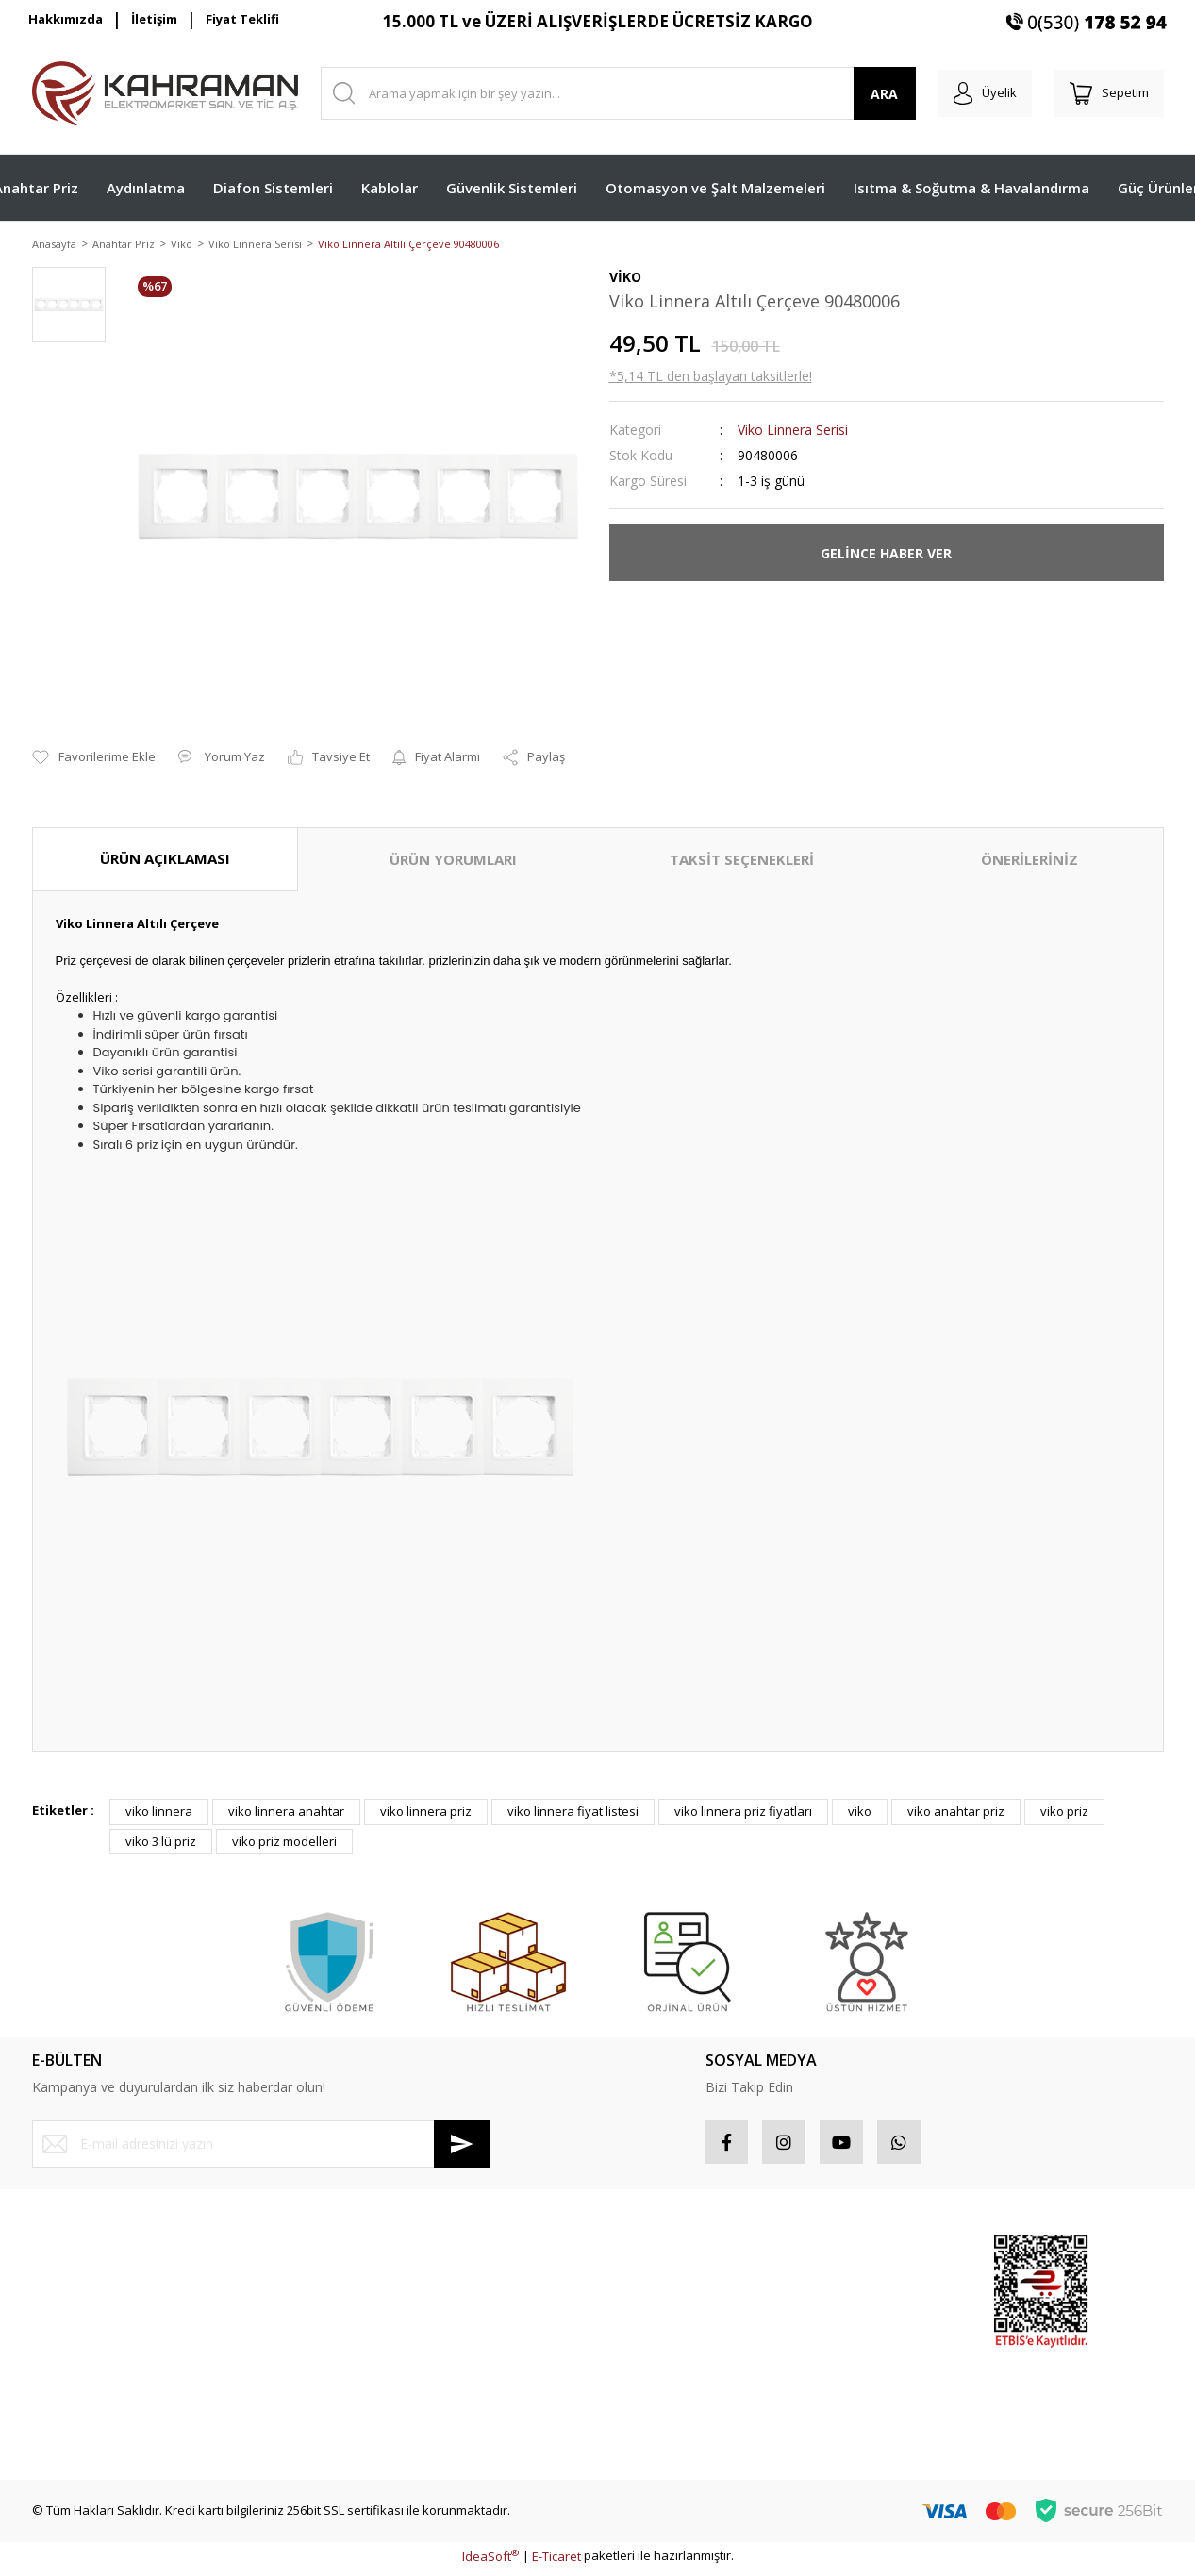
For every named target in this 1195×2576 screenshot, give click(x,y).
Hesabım (634, 2255)
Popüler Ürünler (847, 2289)
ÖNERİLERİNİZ (1029, 861)
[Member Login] (973, 93)
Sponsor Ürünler (849, 2255)
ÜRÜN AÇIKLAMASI (165, 860)
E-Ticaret (556, 2560)
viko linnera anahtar (286, 1812)
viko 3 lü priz (160, 1842)
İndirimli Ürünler (847, 2322)
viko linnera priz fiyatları (743, 1812)
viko (859, 1812)
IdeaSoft (490, 2560)
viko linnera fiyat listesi (573, 1812)
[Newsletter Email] (261, 2145)
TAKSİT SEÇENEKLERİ (742, 861)
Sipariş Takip (645, 2289)
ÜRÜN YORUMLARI (453, 861)
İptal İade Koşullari (374, 2322)
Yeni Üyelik (63, 2255)
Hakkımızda (65, 18)
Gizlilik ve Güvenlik (374, 2289)
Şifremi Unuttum (78, 2322)
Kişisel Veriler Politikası (386, 2356)
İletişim (154, 18)
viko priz (1064, 1812)
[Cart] (1105, 93)
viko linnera (158, 1812)
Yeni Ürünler (837, 2356)
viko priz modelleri (284, 1842)
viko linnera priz (426, 1812)
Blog (333, 2389)
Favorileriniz (644, 2322)
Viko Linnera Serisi (793, 431)
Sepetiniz (636, 2356)
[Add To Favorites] (94, 759)
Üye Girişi (59, 2289)
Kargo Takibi (67, 2423)
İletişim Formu (71, 2356)
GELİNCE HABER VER (886, 554)
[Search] (611, 93)
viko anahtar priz (955, 1812)
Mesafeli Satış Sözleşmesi (395, 2255)
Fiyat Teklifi (242, 18)
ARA (869, 94)
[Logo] (165, 93)
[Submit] (462, 2145)
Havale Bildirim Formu (94, 2389)
